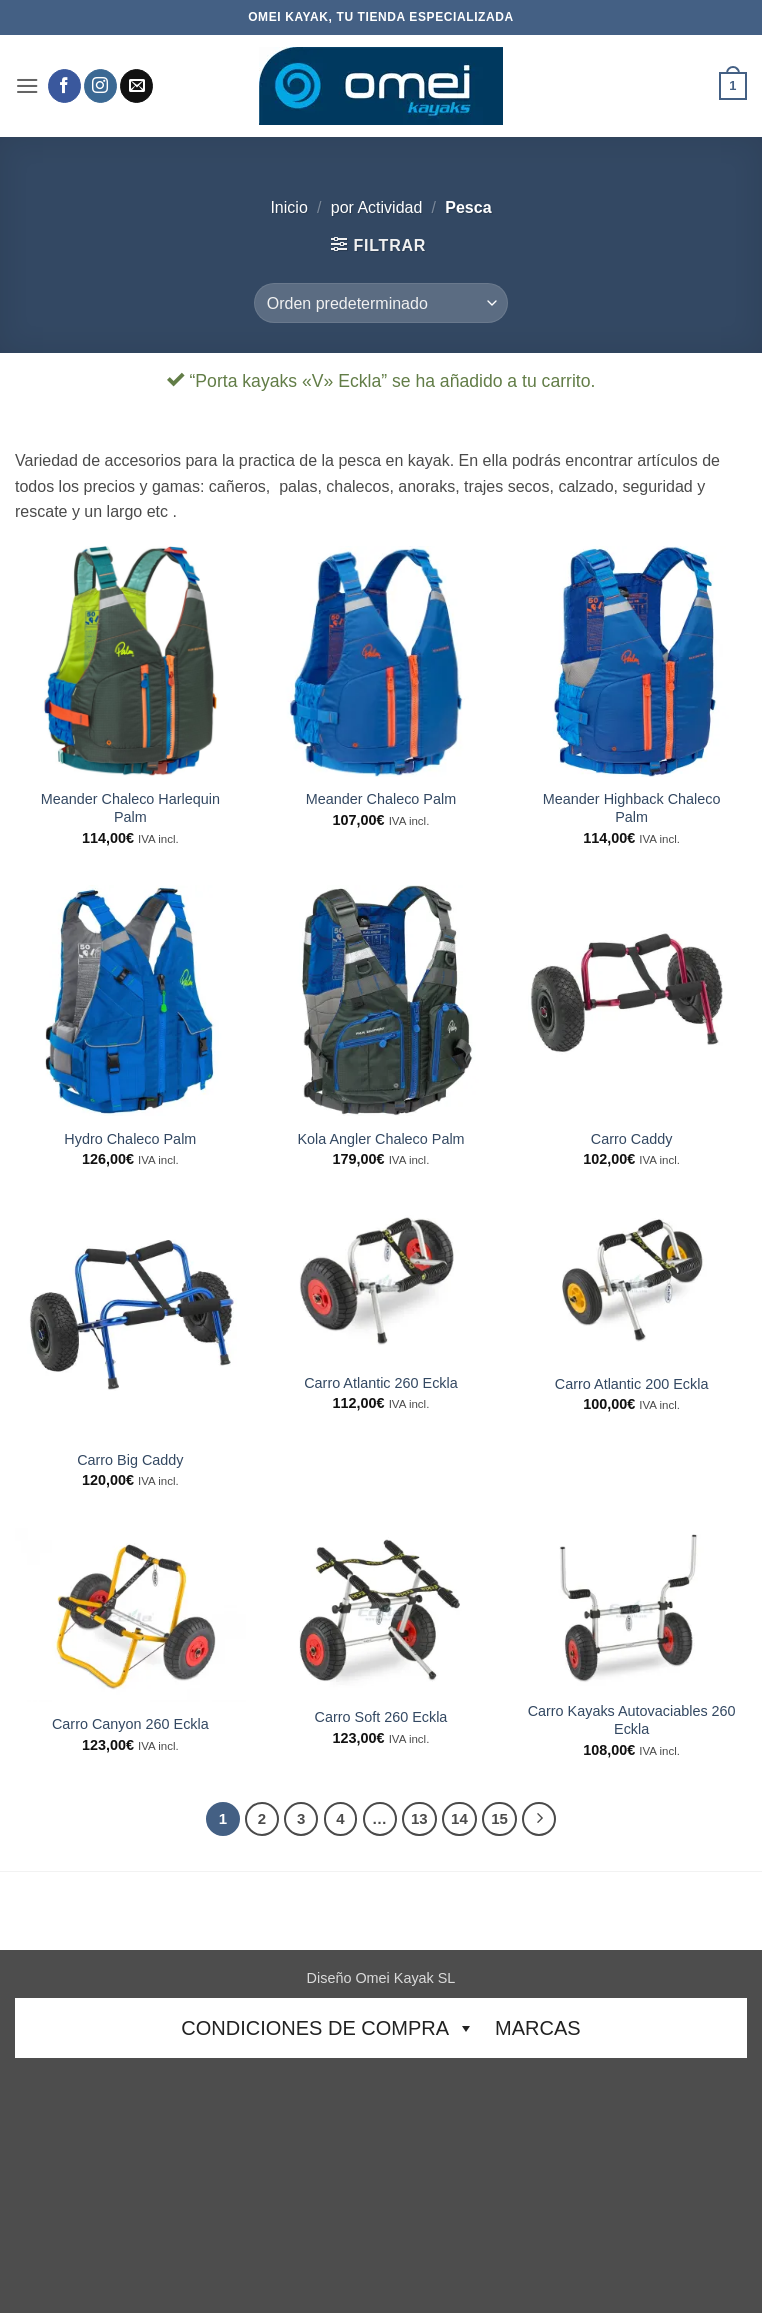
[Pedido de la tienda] (381, 303)
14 (459, 1818)
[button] (27, 85)
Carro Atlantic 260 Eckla (381, 1383)
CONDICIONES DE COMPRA (328, 2028)
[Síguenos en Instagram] (100, 86)
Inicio (288, 207)
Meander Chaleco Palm (381, 799)
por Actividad (377, 207)
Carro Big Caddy (130, 1460)
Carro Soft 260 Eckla (381, 1717)
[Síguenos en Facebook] (64, 86)
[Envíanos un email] (136, 86)
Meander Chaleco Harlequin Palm (130, 808)
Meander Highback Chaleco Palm (632, 808)
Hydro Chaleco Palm (130, 1139)
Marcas (538, 2028)
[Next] (539, 1819)
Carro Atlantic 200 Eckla (632, 1384)
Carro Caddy (632, 1139)
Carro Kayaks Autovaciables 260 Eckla (632, 1720)
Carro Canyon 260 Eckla (130, 1724)
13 (419, 1818)
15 (499, 1818)
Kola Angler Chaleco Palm (380, 1139)
